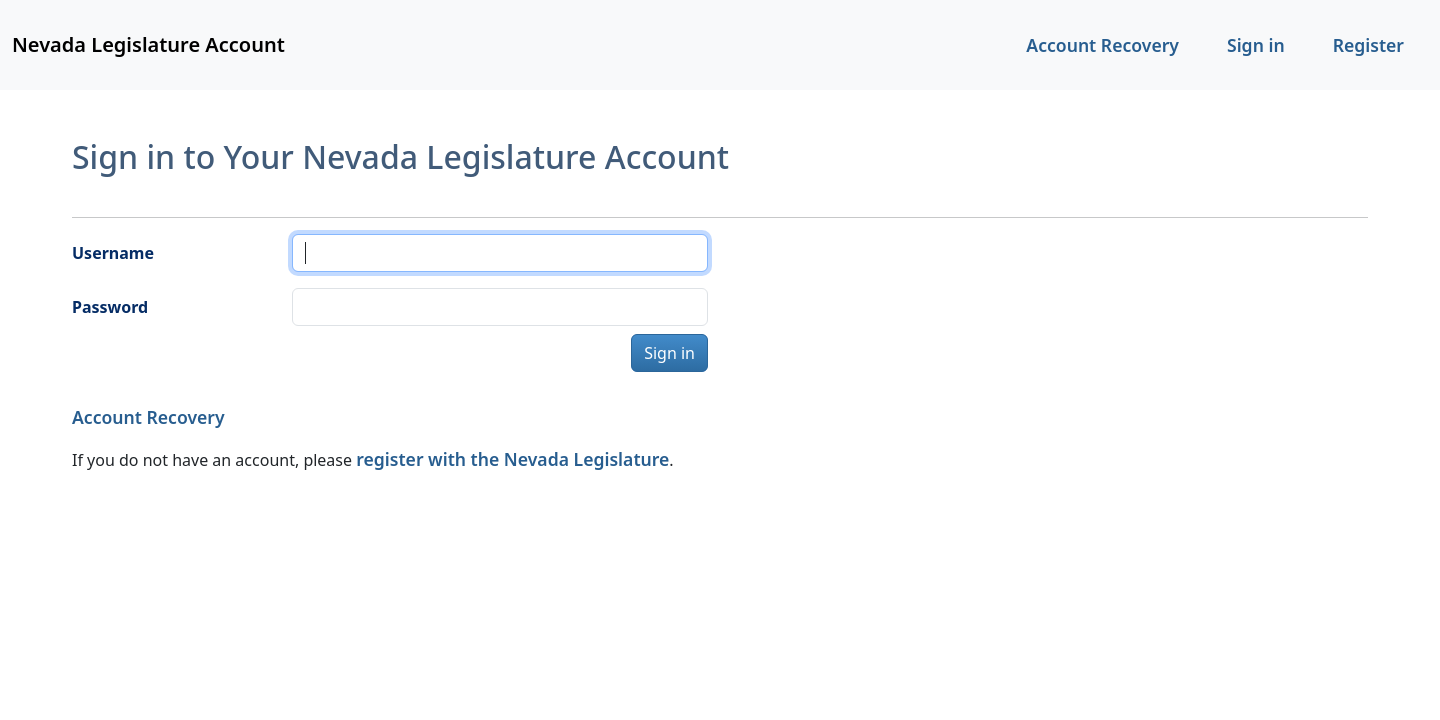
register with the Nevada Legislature (512, 459)
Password (110, 307)
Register (1368, 45)
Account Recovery (1102, 45)
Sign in (1256, 45)
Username (113, 253)
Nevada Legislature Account (148, 44)
